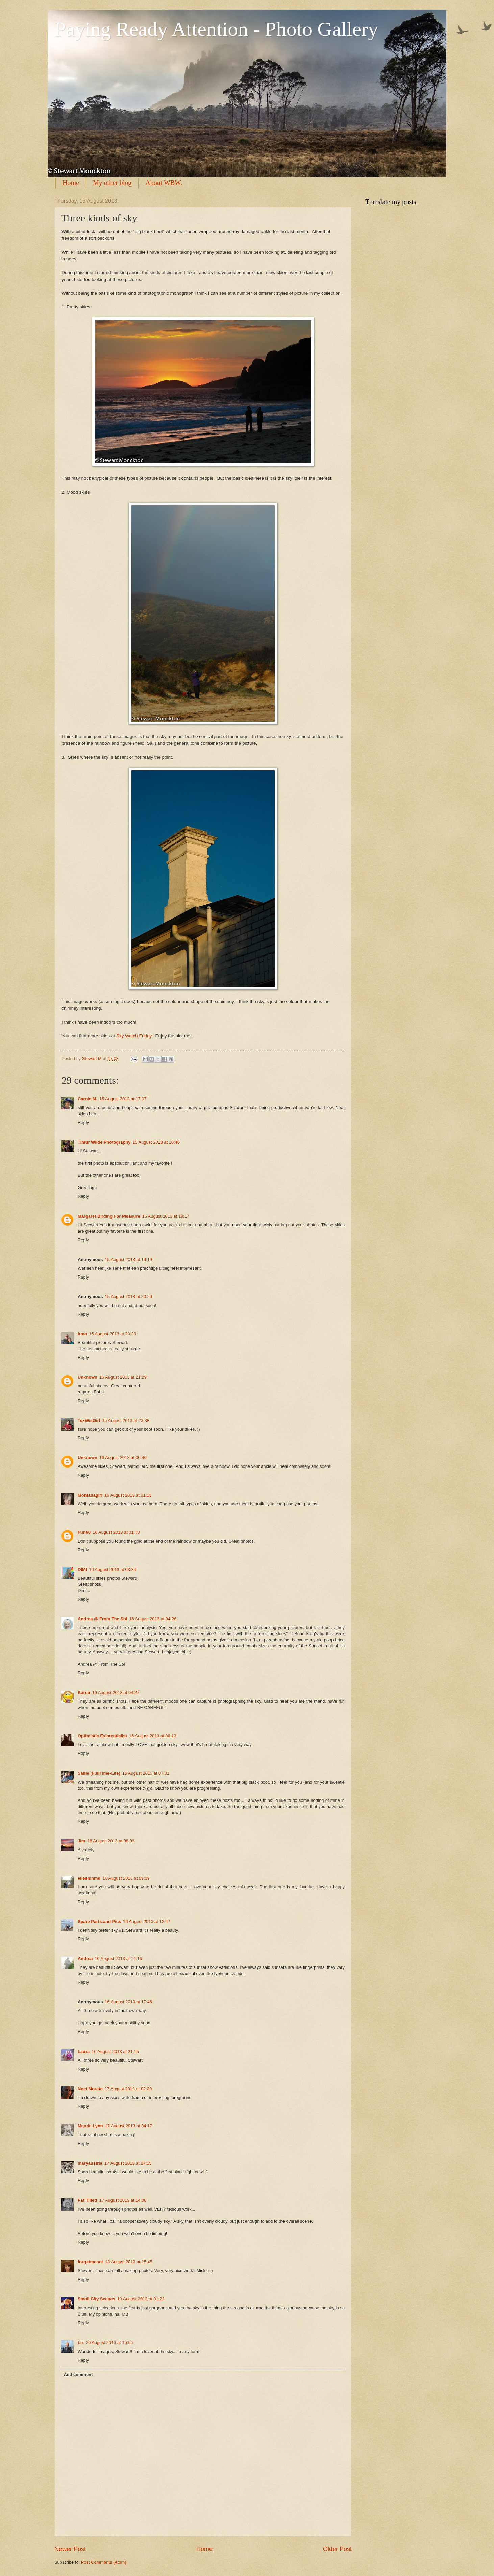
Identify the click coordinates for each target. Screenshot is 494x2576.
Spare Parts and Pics (99, 1921)
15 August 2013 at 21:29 (123, 1377)
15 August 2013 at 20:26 (128, 1296)
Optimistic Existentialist (102, 1735)
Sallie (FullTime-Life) (99, 1773)
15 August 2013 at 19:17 (166, 1216)
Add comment (78, 2374)
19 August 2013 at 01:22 (141, 2298)
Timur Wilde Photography (104, 1142)
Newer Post (70, 2549)
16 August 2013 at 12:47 (146, 1921)
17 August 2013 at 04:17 (128, 2125)
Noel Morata (90, 2088)
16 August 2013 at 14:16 (118, 1958)
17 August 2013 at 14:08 (123, 2200)
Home (71, 182)
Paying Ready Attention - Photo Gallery (216, 29)
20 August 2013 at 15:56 (109, 2342)
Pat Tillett (87, 2200)
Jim (81, 1840)
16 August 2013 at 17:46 (128, 2001)
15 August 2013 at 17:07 (123, 1098)
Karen (84, 1692)
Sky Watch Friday (133, 1036)
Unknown (87, 1377)
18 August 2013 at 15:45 (128, 2261)
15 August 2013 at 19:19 (128, 1259)
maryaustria (90, 2163)
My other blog (112, 182)
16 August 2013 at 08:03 (110, 1840)
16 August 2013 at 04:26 (152, 1618)
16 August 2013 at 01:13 (128, 1495)
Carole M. (87, 1098)
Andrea (85, 1958)
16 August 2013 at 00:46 (123, 1457)
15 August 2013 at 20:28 (112, 1333)
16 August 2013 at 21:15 (115, 2051)
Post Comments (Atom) (103, 2562)
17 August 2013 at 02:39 (128, 2088)
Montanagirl (90, 1495)
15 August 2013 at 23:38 (125, 1420)
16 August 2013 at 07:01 (146, 1773)
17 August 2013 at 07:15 (128, 2163)
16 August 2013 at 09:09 (126, 1878)
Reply (83, 1122)
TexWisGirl (89, 1420)
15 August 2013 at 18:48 (156, 1142)
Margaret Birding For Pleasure (109, 1216)
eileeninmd (89, 1878)
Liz (81, 2342)
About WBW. (163, 182)
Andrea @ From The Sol (102, 1618)
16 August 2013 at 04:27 (116, 1692)
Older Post (337, 2549)
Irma (82, 1333)
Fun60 (84, 1532)
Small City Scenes (96, 2298)
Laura (84, 2051)
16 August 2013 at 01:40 (116, 1532)
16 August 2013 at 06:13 (152, 1735)
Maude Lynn (90, 2125)
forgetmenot (90, 2261)
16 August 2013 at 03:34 (112, 1569)
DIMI (82, 1569)
